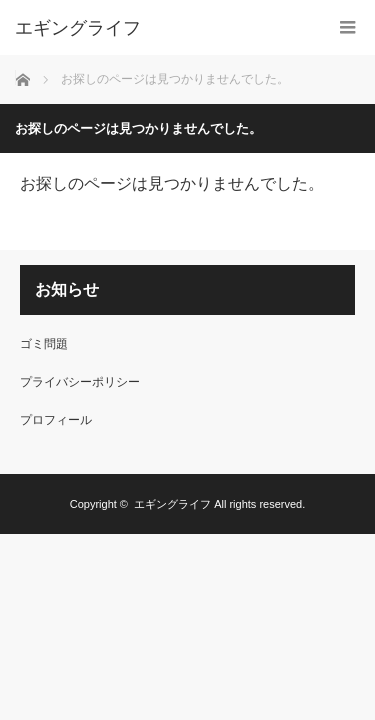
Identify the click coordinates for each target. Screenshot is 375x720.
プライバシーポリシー (80, 382)
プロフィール (56, 420)
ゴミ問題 (44, 344)
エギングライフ (78, 28)
